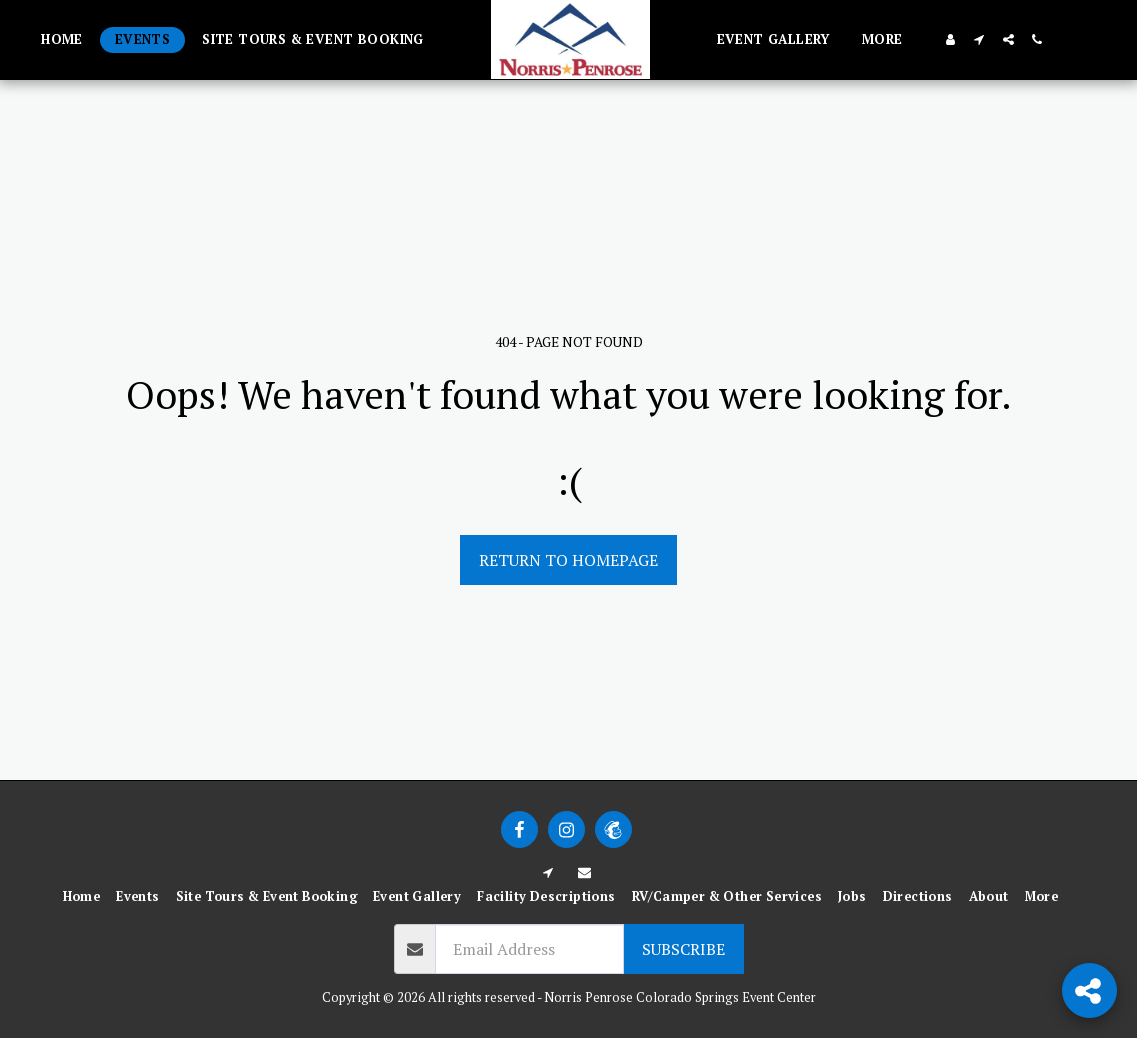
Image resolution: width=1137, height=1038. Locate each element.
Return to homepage (568, 560)
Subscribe (683, 949)
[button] (979, 39)
